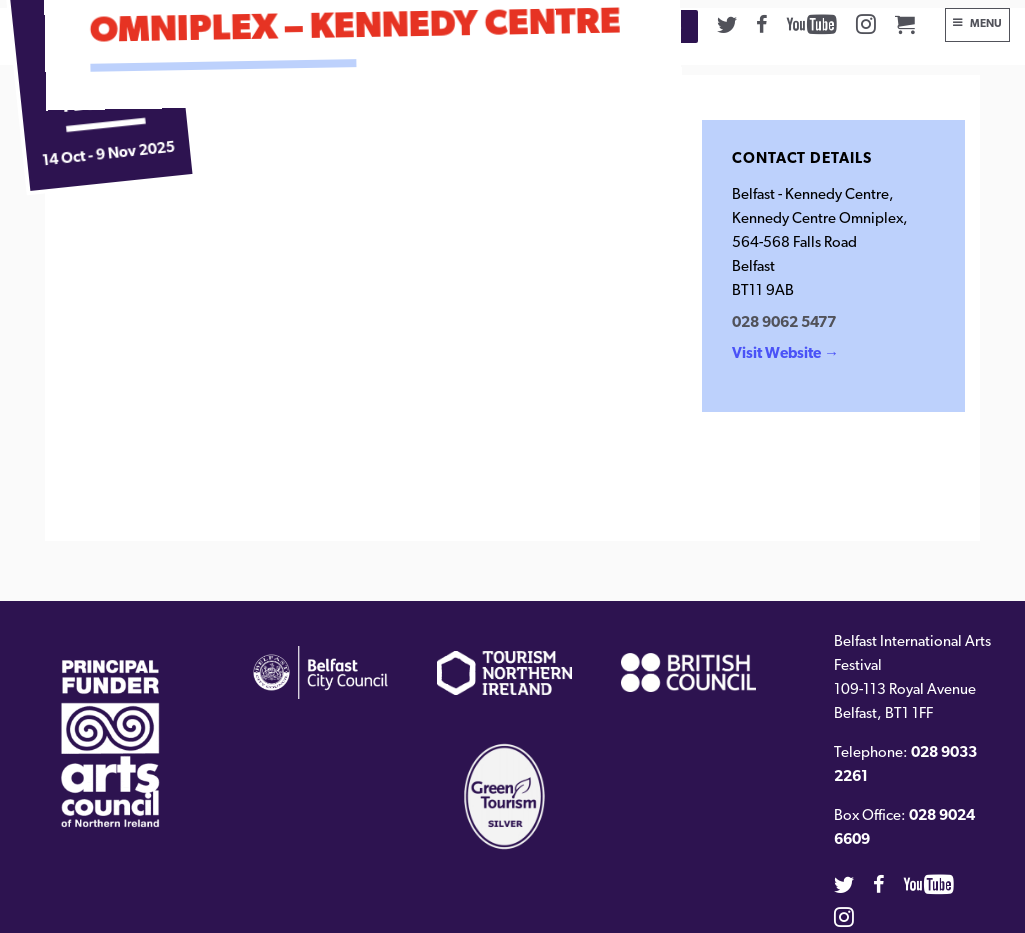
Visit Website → (785, 354)
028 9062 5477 (784, 323)
